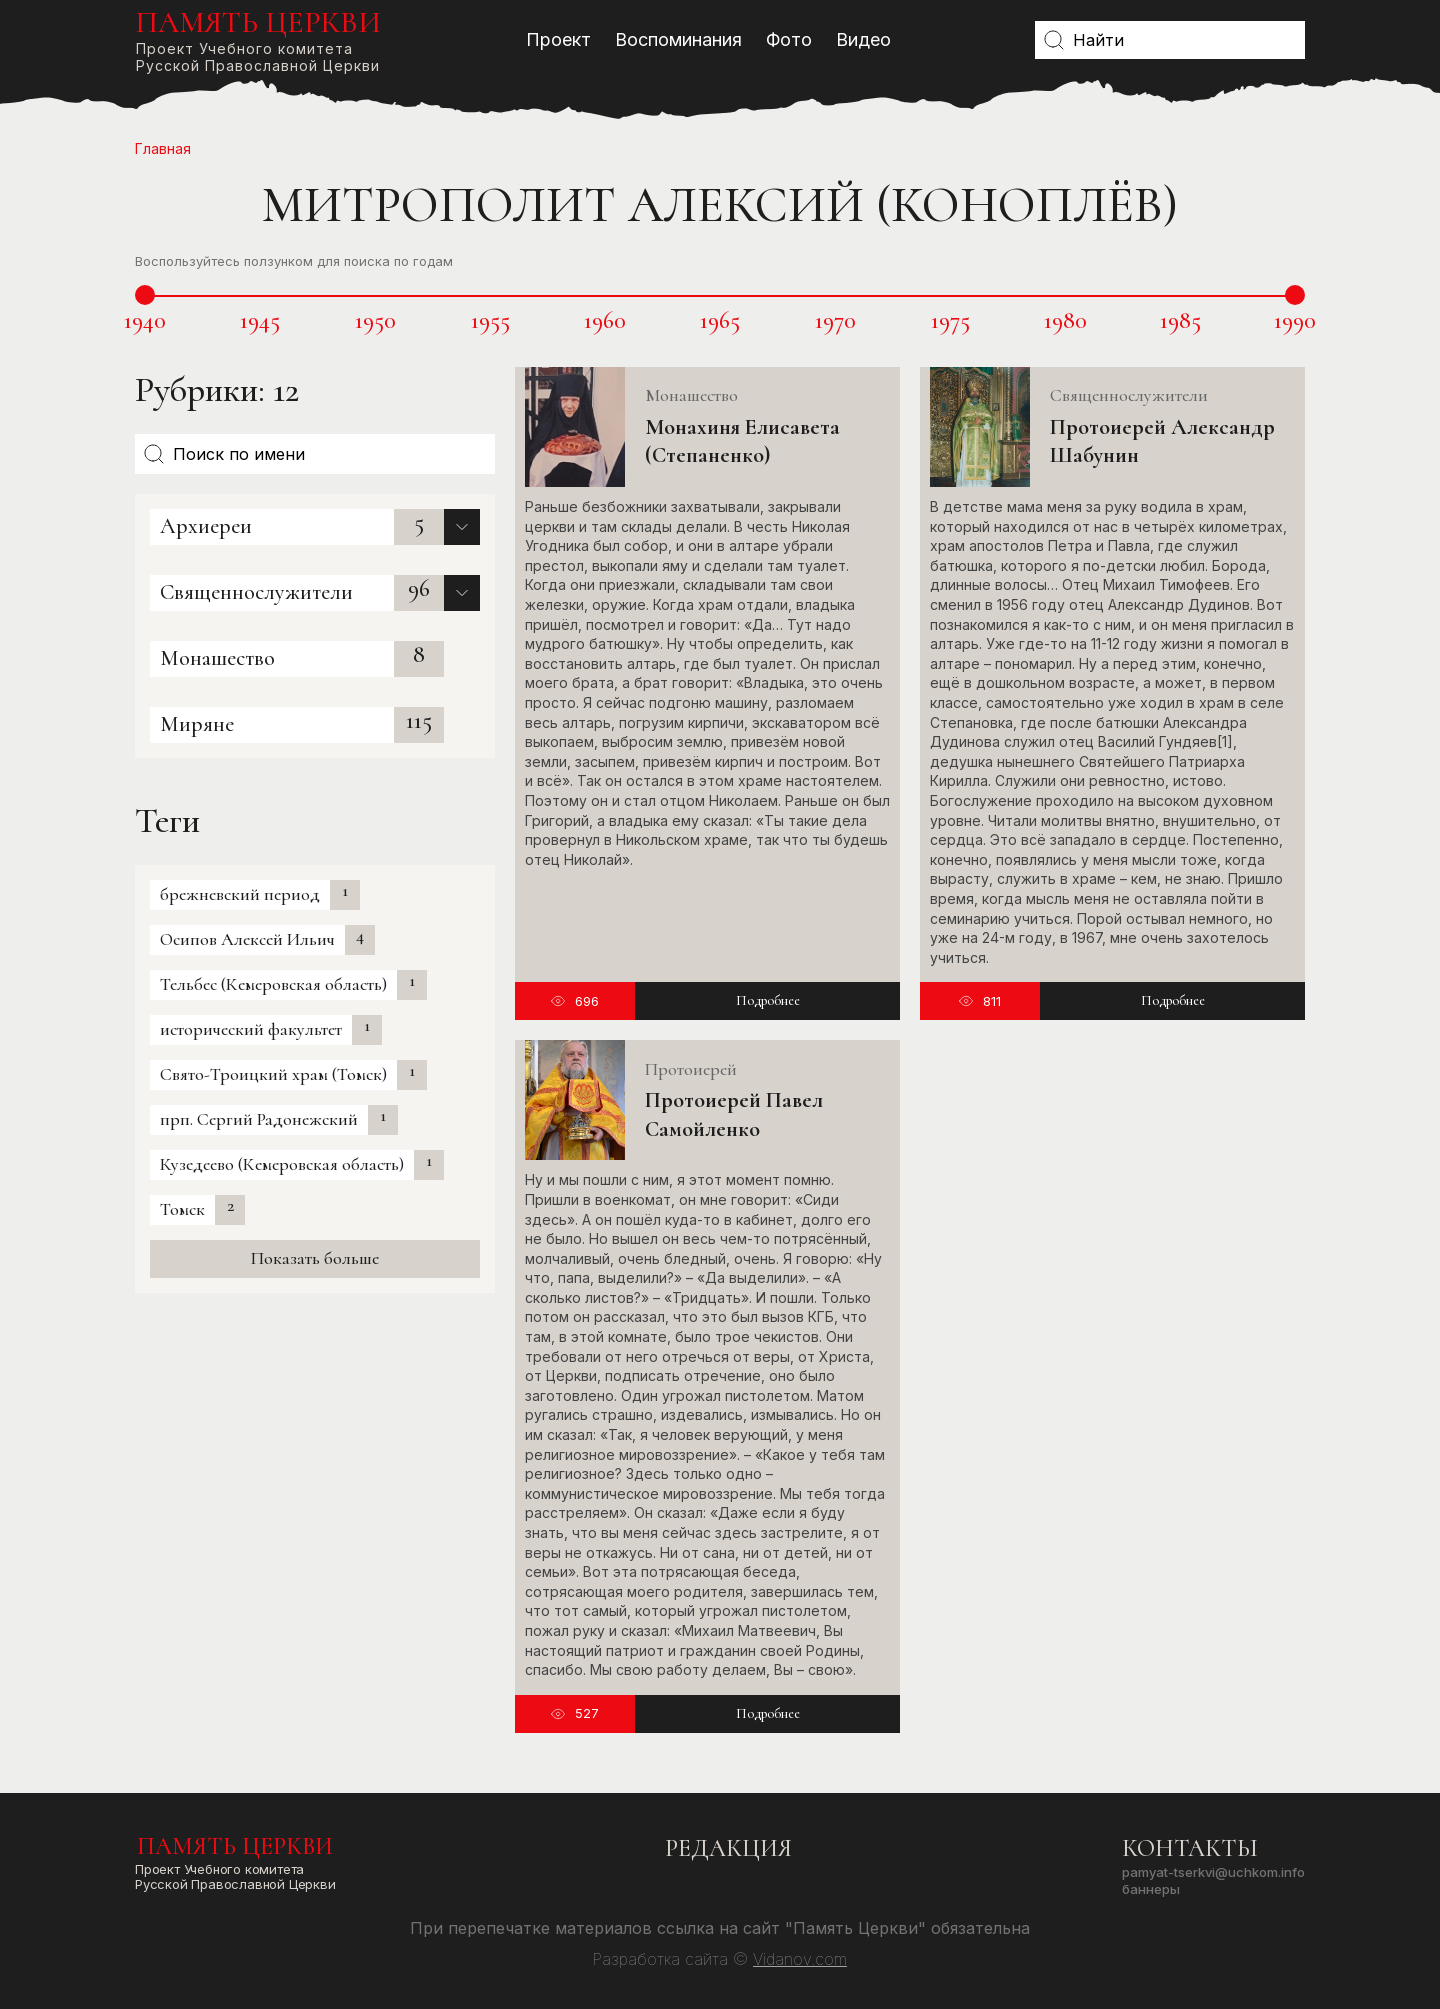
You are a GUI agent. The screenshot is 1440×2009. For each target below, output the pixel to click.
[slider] (145, 295)
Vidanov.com (800, 1959)
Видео (863, 39)
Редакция (728, 1848)
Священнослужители (256, 592)
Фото (789, 39)
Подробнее (768, 1000)
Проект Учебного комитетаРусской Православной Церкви (258, 39)
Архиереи (206, 526)
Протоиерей (691, 1069)
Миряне (197, 724)
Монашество (217, 658)
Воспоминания (678, 39)
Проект (558, 39)
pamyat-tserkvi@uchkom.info (1213, 1872)
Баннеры (1151, 1889)
